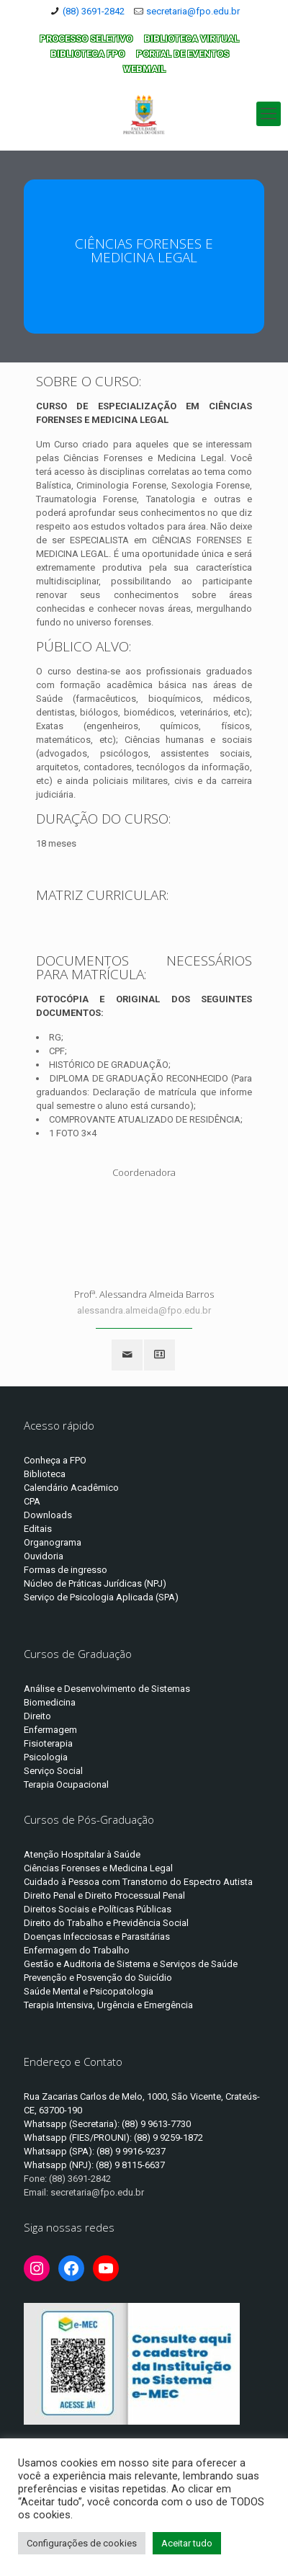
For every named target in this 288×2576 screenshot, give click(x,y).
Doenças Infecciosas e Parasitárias (97, 1936)
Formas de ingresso (65, 1569)
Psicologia (46, 1757)
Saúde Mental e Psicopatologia (88, 1991)
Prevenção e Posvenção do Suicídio (98, 1977)
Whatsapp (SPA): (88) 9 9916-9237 (95, 2151)
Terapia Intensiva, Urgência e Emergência (108, 2005)
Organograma (52, 1542)
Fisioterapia (48, 1743)
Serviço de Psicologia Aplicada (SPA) (101, 1597)
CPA (32, 1501)
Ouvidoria (43, 1556)
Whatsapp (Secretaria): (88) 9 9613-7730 (107, 2123)
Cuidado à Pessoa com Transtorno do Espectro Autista (138, 1881)
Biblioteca (45, 1474)
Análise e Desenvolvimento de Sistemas (107, 1688)
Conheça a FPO (55, 1460)
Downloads (48, 1515)
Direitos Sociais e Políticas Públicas (97, 1909)
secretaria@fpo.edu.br (193, 11)
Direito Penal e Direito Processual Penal (104, 1895)
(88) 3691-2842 (94, 11)
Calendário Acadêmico (71, 1487)
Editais (38, 1528)
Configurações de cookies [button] (82, 2543)
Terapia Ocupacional (66, 1784)
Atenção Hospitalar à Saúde (82, 1854)
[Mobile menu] (268, 114)
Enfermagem (50, 1729)
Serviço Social (53, 1770)
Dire (32, 1716)
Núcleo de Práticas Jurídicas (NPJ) (95, 1583)
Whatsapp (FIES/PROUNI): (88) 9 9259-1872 (113, 2137)
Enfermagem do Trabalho (77, 1950)
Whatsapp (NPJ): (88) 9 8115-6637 (94, 2165)
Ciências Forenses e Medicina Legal (98, 1868)
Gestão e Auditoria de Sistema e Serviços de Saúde (131, 1963)
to (46, 1716)
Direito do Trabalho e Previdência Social (106, 1922)
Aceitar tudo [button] (186, 2543)
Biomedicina (50, 1702)
